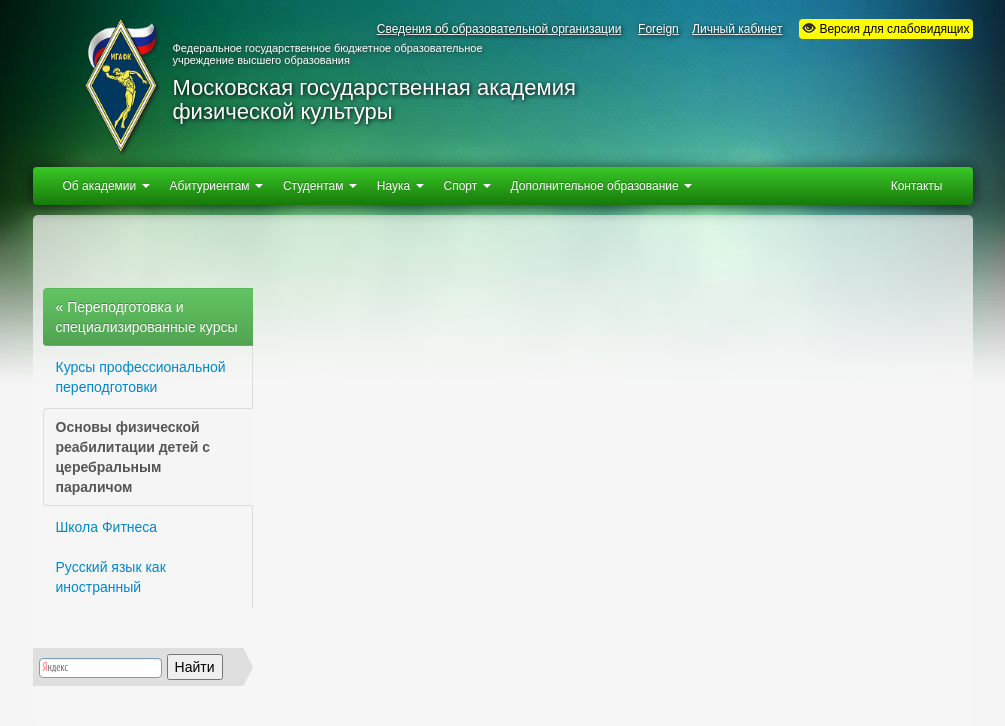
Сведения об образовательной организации (499, 29)
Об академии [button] (106, 186)
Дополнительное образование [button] (601, 186)
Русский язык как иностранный (111, 577)
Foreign (658, 29)
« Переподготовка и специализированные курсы (147, 317)
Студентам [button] (320, 186)
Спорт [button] (467, 186)
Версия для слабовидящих (885, 28)
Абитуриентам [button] (216, 186)
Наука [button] (400, 186)
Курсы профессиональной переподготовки (141, 377)
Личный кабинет (737, 29)
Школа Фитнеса (107, 527)
